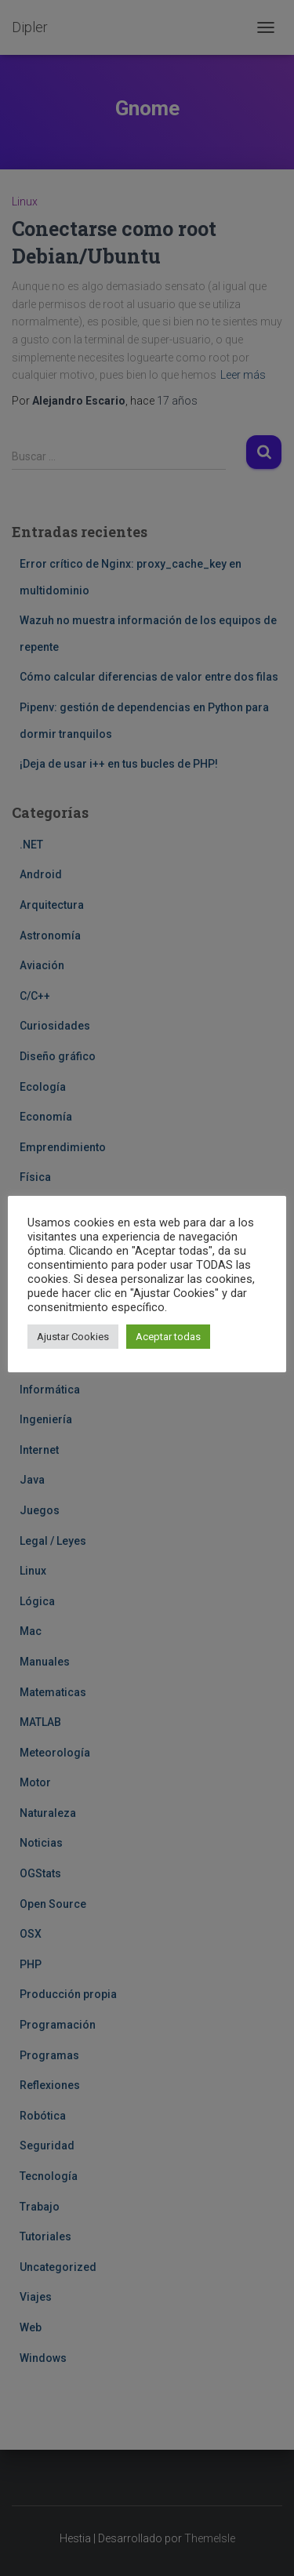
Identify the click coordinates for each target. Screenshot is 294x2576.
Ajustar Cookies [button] (73, 1336)
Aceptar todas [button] (168, 1336)
